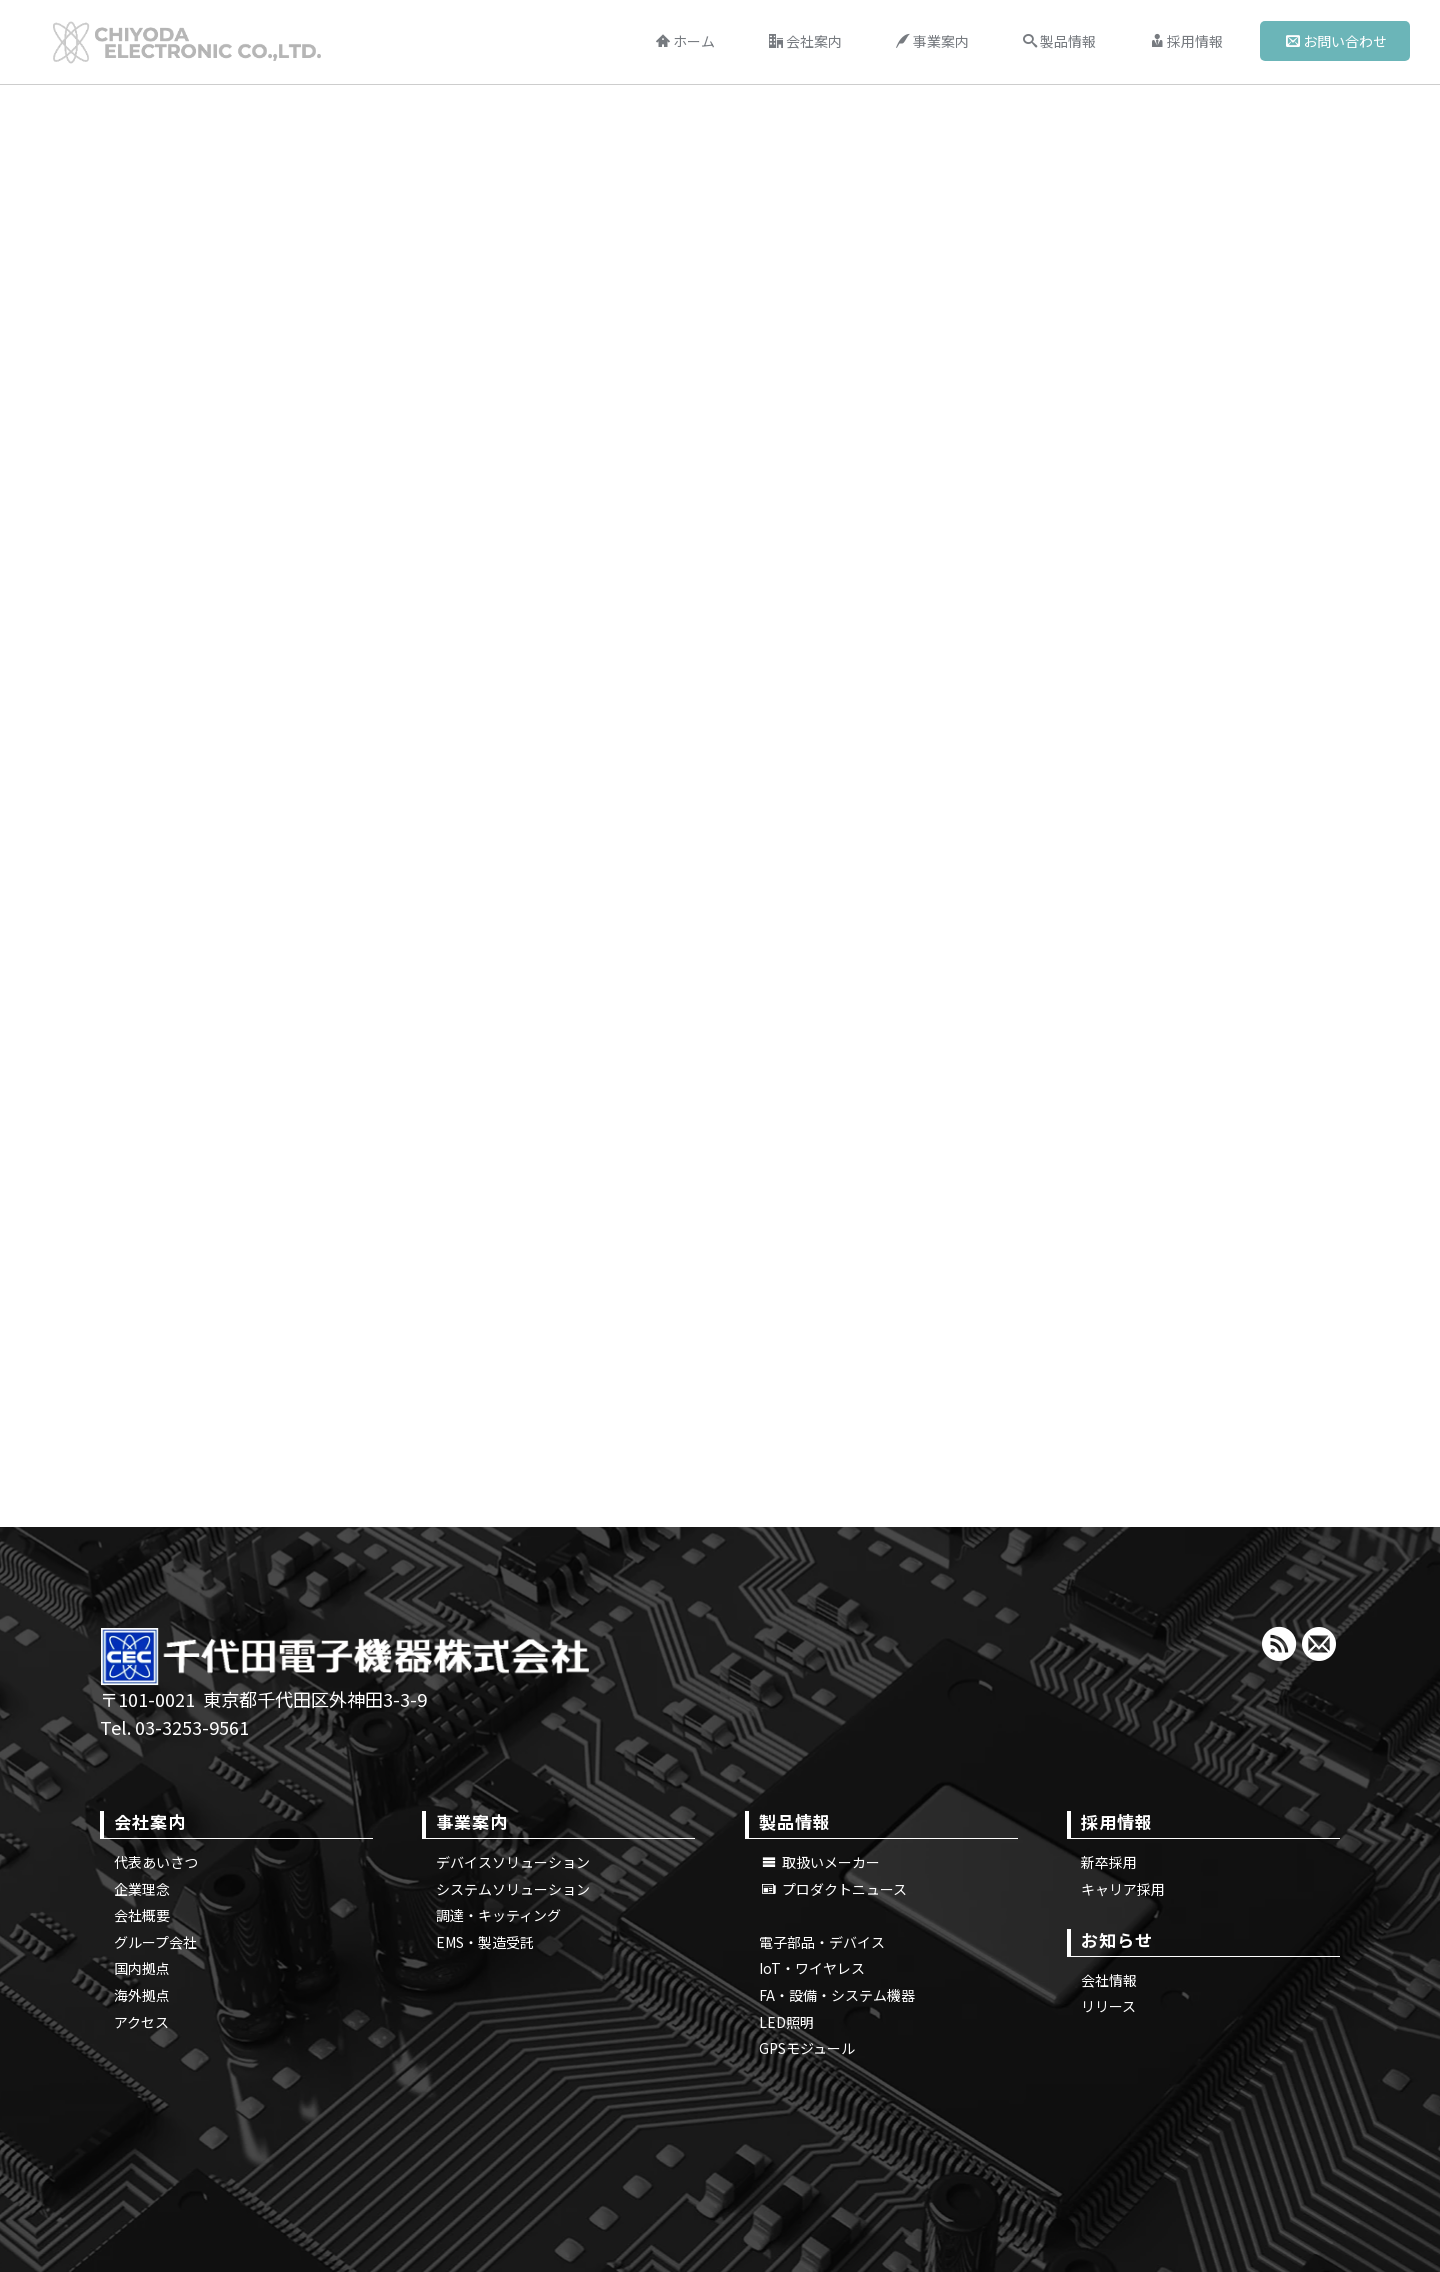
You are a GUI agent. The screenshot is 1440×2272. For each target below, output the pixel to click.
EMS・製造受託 (485, 1942)
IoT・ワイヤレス (812, 1968)
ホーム (685, 41)
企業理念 (142, 1889)
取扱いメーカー (821, 1862)
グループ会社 (155, 1942)
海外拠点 (142, 1995)
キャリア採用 (1123, 1889)
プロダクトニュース (834, 1889)
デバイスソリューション (513, 1862)
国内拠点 (142, 1968)
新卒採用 (1109, 1862)
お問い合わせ (1336, 41)
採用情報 (1186, 41)
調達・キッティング (498, 1915)
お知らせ (1117, 1939)
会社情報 (1109, 1980)
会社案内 (805, 41)
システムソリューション (513, 1889)
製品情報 (1059, 41)
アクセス (141, 2022)
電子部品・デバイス (822, 1942)
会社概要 (142, 1915)
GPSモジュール (807, 2048)
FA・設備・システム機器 (837, 1995)
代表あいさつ (156, 1862)
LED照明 (786, 2022)
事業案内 (932, 41)
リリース (1108, 2006)
